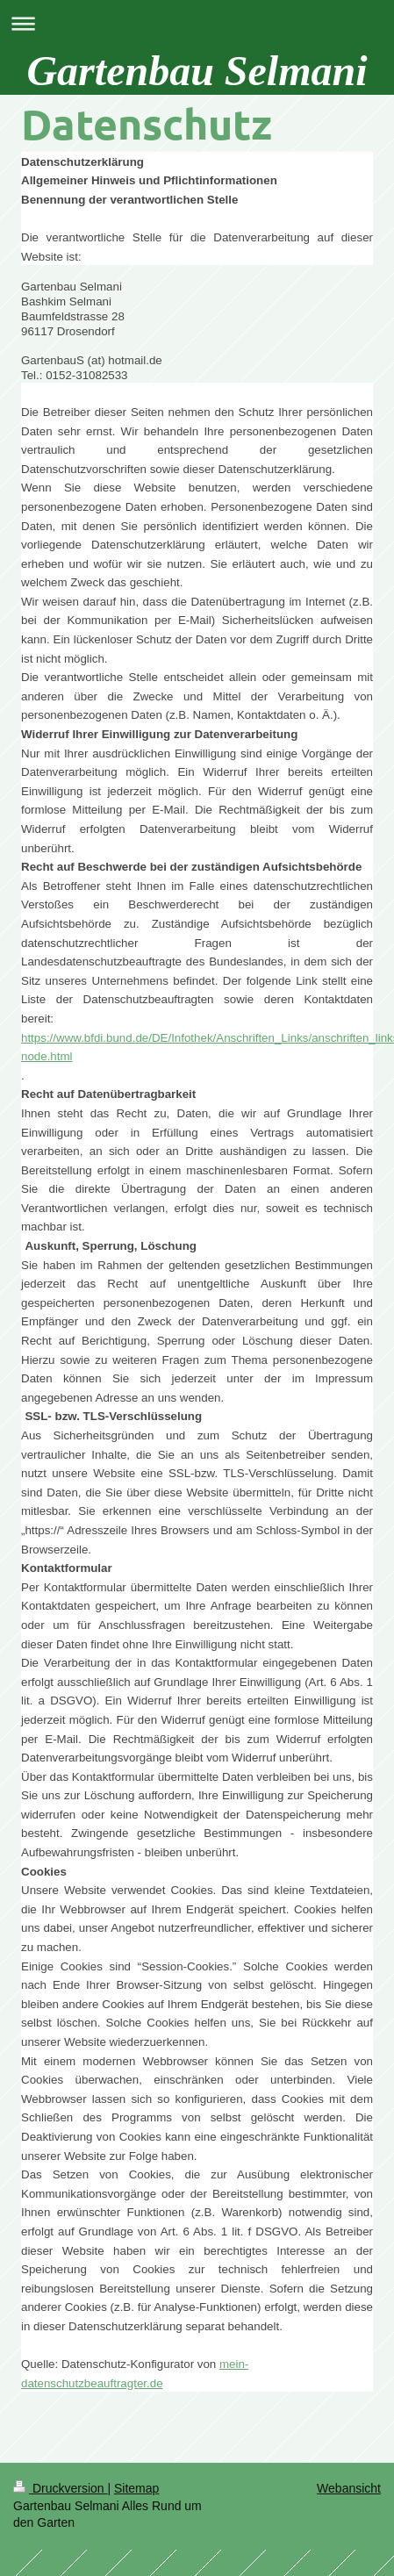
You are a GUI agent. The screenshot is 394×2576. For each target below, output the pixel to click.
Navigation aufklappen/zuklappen (197, 23)
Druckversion (60, 2488)
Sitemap (136, 2488)
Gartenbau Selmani (196, 70)
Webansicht (349, 2488)
